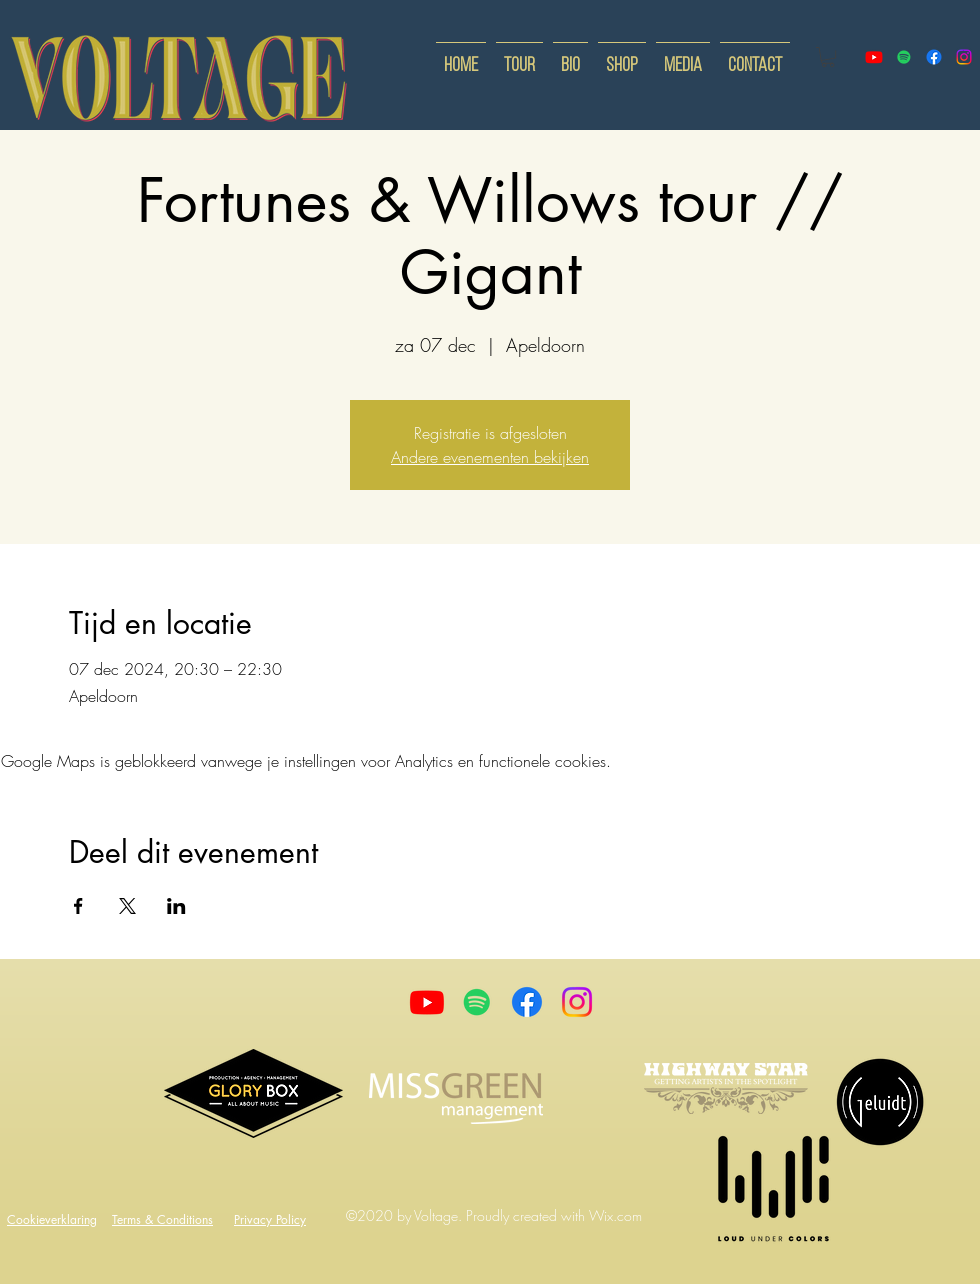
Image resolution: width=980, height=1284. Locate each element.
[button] (828, 57)
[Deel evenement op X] (127, 906)
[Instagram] (577, 1002)
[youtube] (874, 57)
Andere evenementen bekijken (490, 457)
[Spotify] (904, 57)
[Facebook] (527, 1002)
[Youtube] (427, 1002)
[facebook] (934, 57)
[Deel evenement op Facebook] (78, 906)
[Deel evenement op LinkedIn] (176, 906)
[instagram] (964, 57)
